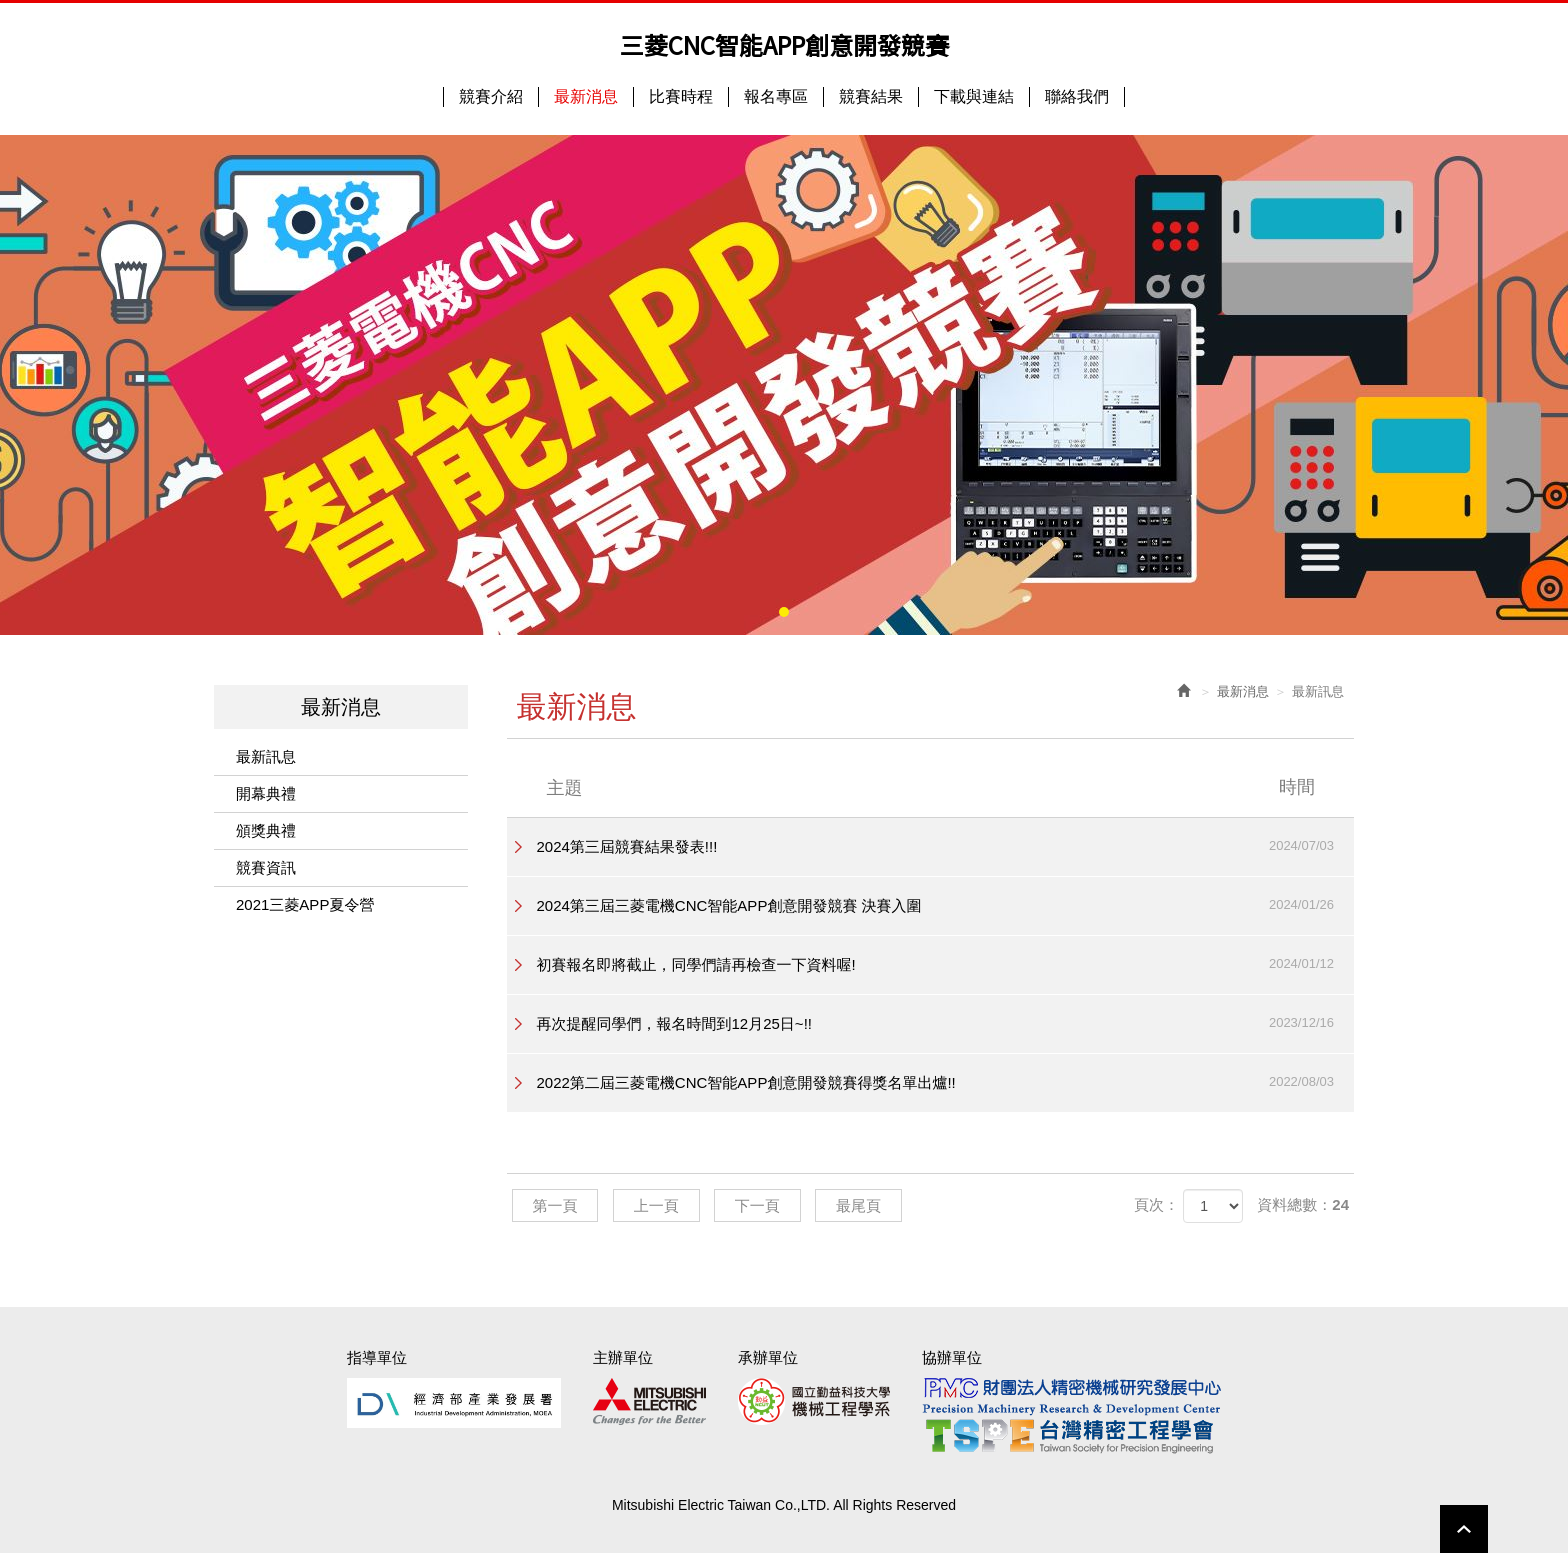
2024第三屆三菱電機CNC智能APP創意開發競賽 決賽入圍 (946, 905)
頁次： (1156, 1204)
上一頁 (656, 1205)
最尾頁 (858, 1205)
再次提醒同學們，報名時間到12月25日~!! (946, 1023)
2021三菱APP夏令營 (305, 904)
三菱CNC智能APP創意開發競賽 (784, 45)
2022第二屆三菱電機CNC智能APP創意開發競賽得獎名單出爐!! (946, 1082)
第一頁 (555, 1205)
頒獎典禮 (266, 830)
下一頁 (757, 1205)
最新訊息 (266, 756)
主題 (943, 787)
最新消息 (1243, 691)
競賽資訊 (266, 867)
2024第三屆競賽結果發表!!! (946, 846)
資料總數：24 (1303, 1204)
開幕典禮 (266, 793)
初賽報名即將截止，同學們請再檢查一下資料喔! (946, 964)
